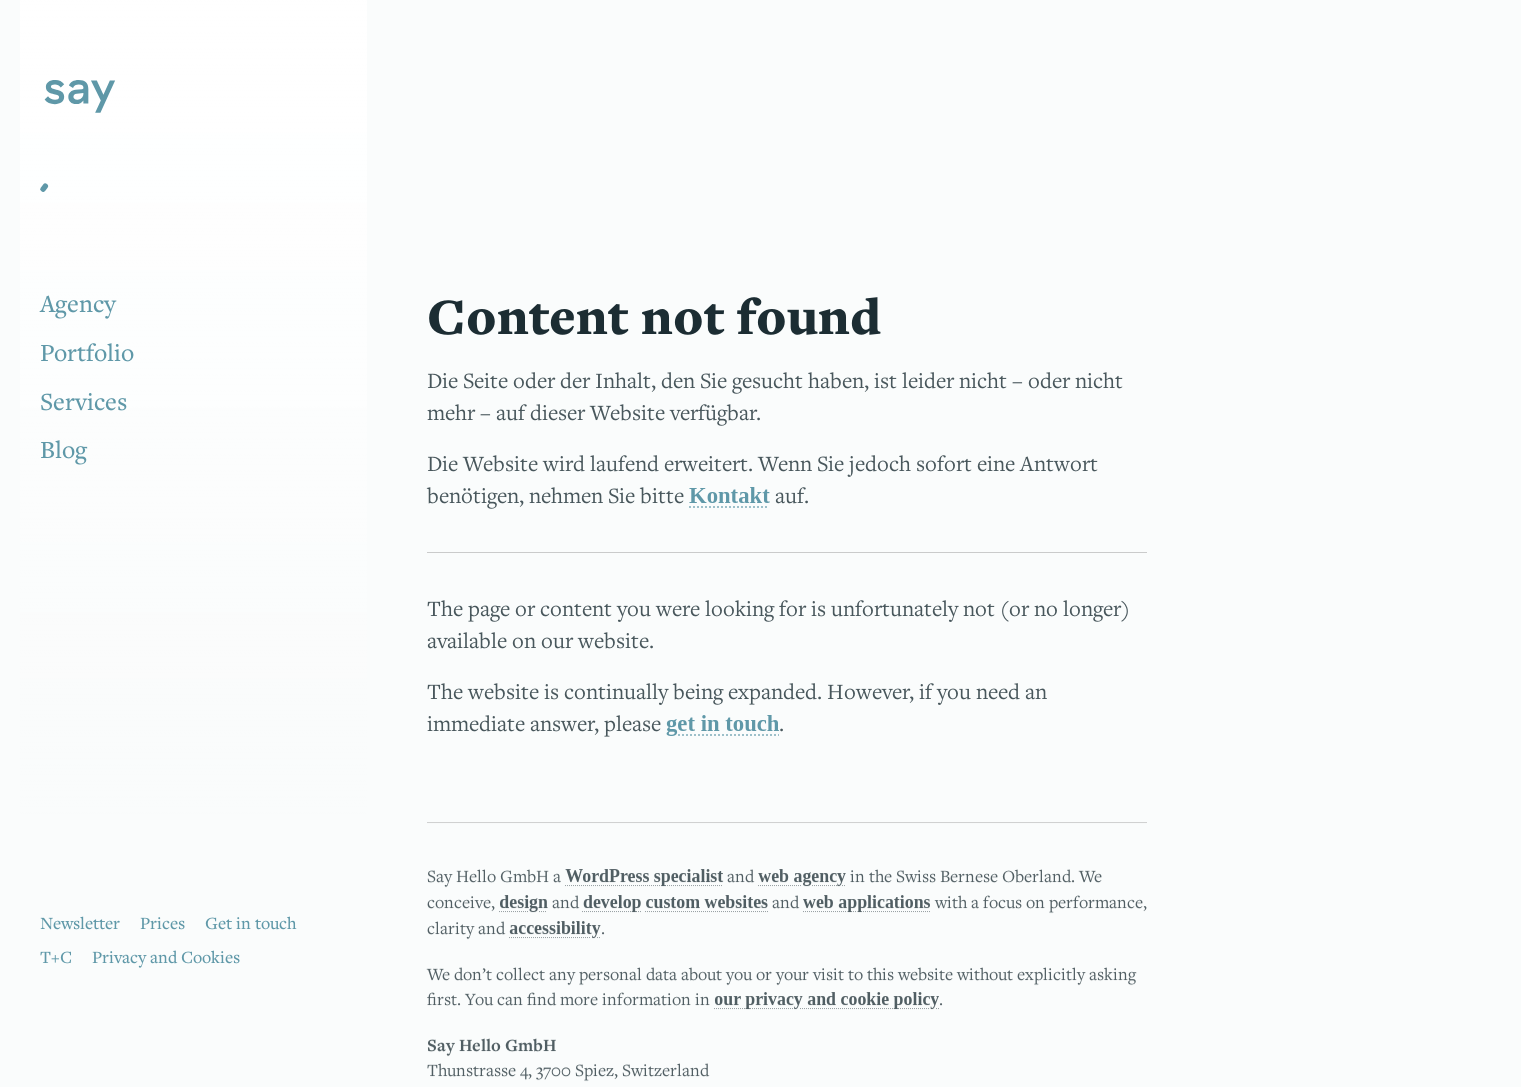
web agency (802, 878)
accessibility (554, 931)
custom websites (707, 904)
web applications (867, 904)
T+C (56, 956)
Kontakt (729, 495)
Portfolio (87, 352)
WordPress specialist (644, 878)
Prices (162, 922)
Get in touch (250, 922)
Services (83, 401)
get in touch (722, 723)
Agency (78, 303)
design (523, 904)
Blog (63, 449)
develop (612, 904)
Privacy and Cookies (166, 956)
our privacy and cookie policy (826, 1002)
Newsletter (80, 922)
